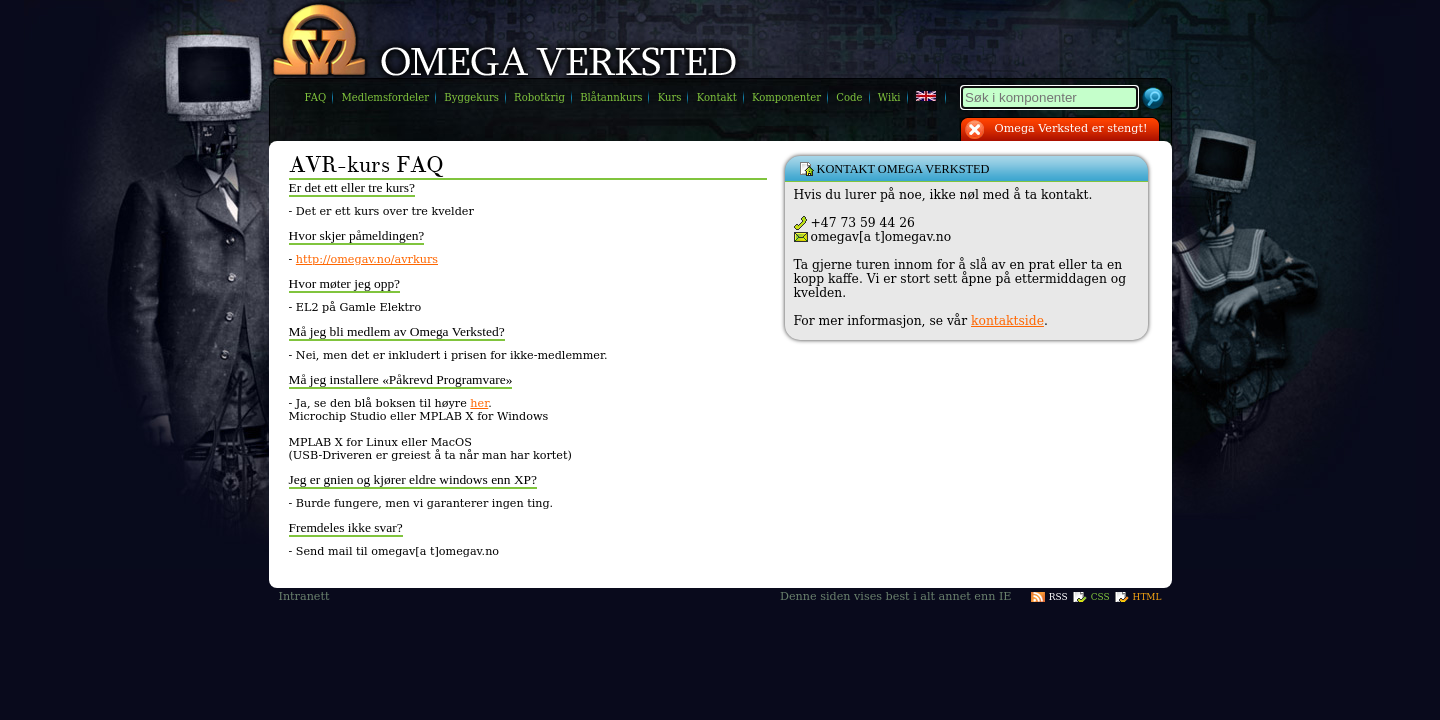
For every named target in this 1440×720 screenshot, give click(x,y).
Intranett (304, 596)
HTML (1147, 597)
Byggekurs (471, 97)
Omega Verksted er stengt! (1071, 128)
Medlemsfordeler (385, 97)
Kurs (670, 97)
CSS (1100, 597)
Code (849, 97)
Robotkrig (539, 97)
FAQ (316, 97)
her (479, 403)
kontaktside (1007, 321)
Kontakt (717, 97)
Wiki (889, 97)
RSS (1058, 597)
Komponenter (786, 97)
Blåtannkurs (611, 97)
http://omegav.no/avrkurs (367, 259)
